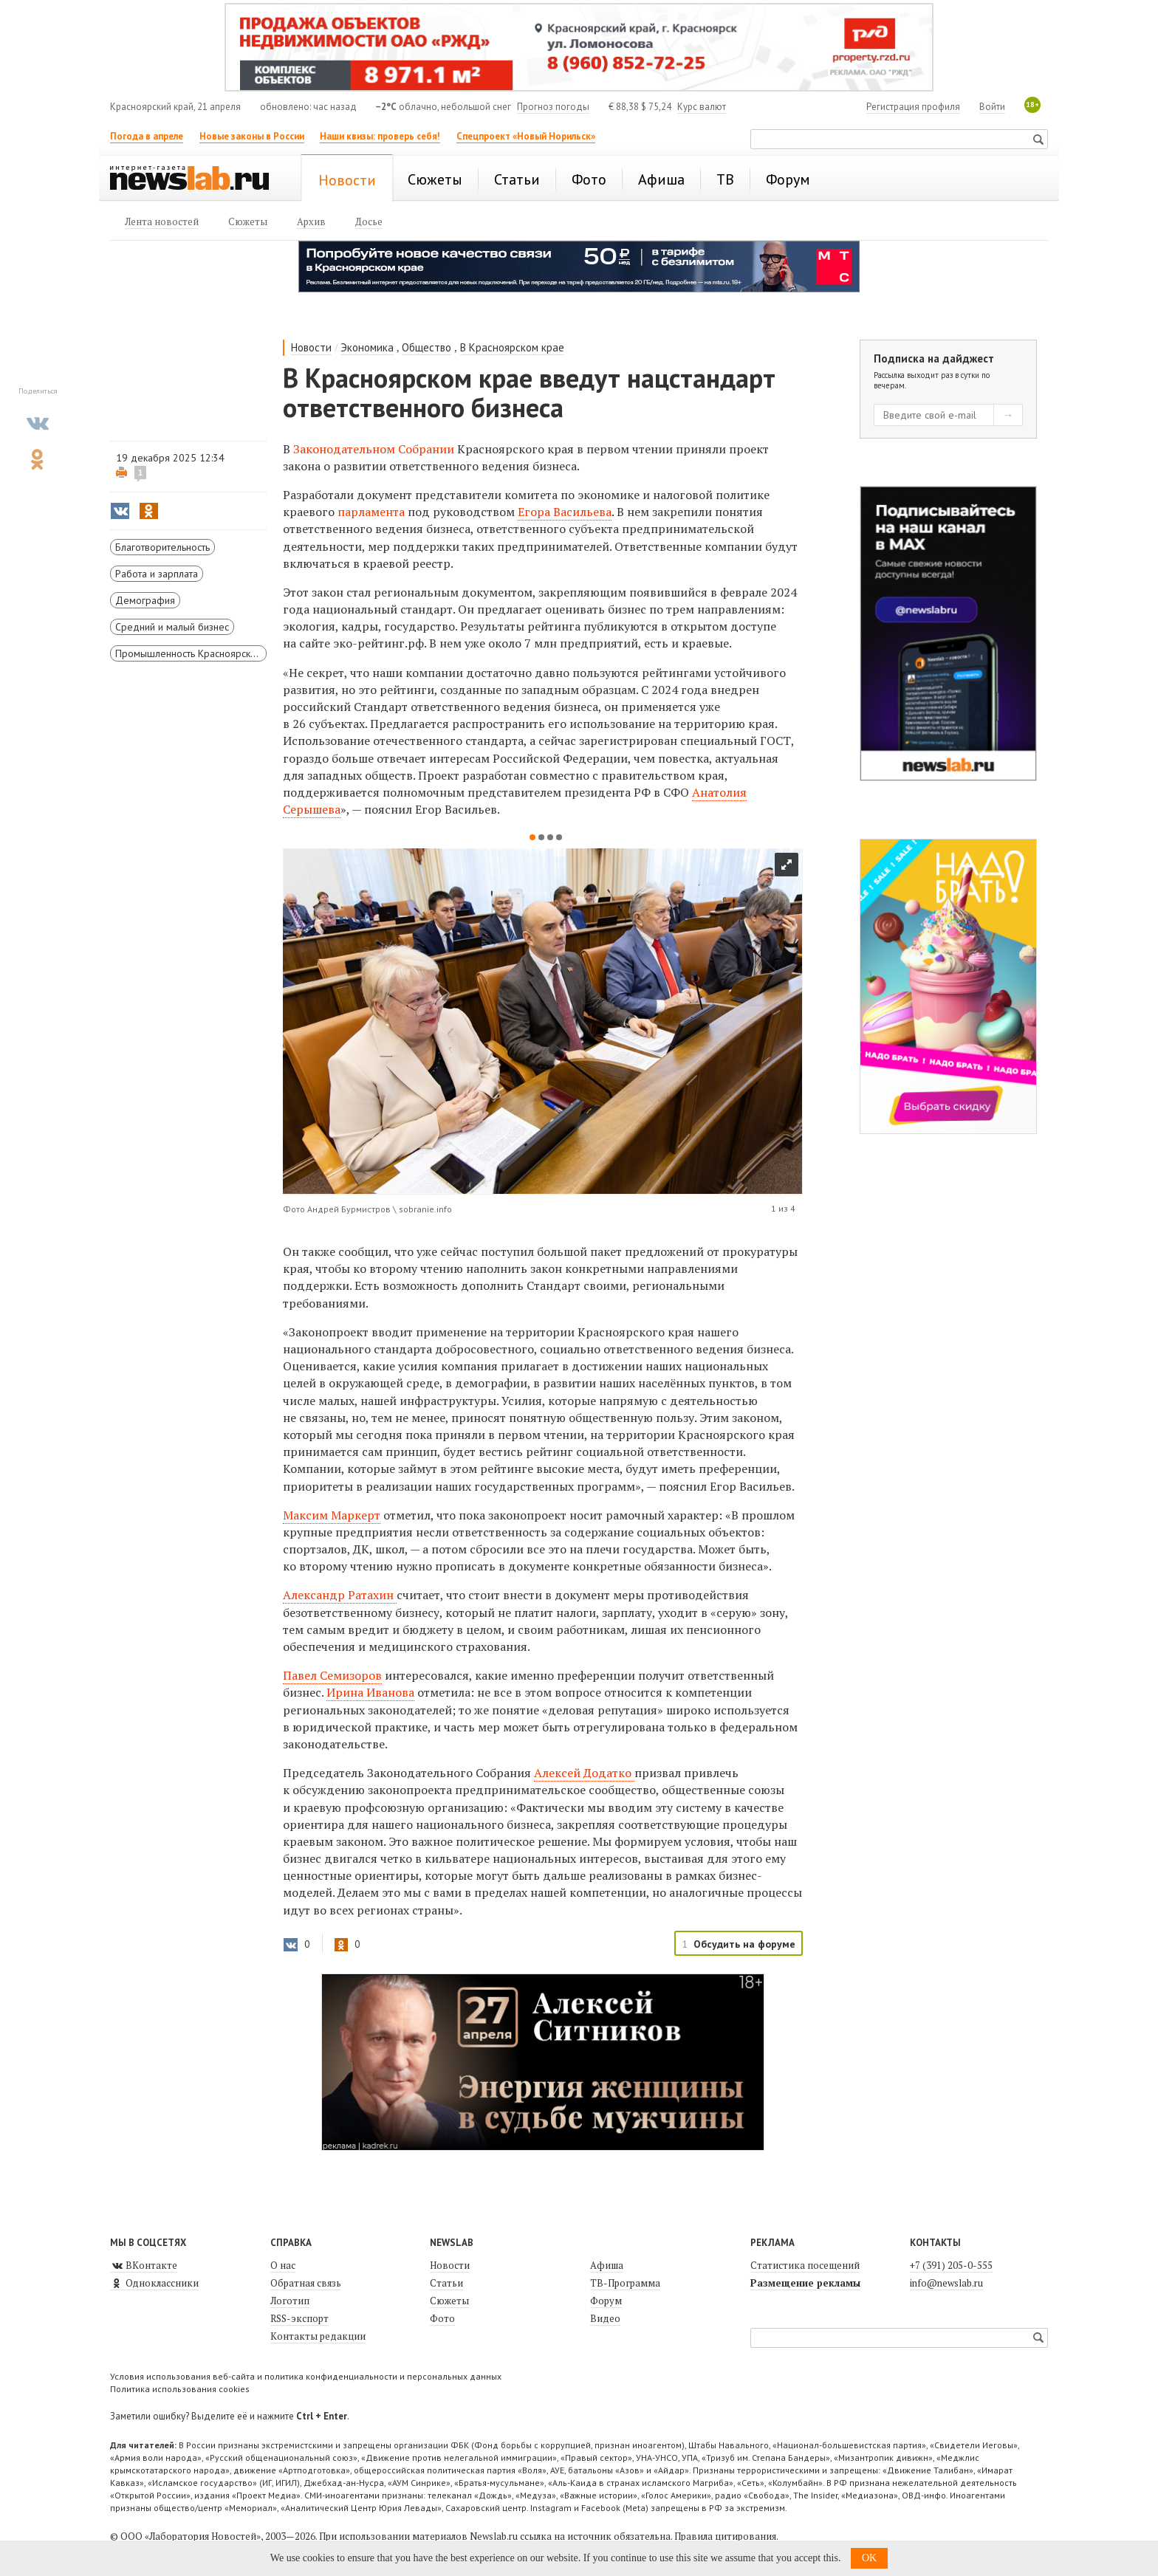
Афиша (606, 2265)
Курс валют (701, 106)
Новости (311, 347)
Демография (145, 600)
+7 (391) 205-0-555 (951, 2265)
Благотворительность (162, 547)
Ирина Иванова (370, 1692)
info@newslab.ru (946, 2283)
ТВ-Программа (625, 2283)
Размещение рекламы (805, 2283)
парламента (373, 512)
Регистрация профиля (913, 106)
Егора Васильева (564, 512)
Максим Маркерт (331, 1515)
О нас (282, 2265)
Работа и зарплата (156, 573)
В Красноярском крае (512, 347)
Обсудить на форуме (744, 1944)
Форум (606, 2300)
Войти (992, 106)
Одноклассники (154, 2283)
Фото (442, 2318)
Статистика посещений (805, 2265)
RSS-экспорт (299, 2318)
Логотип (289, 2300)
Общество (426, 347)
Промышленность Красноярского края (191, 653)
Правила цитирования (725, 2536)
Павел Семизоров (332, 1675)
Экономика (367, 347)
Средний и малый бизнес (172, 626)
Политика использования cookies (180, 2388)
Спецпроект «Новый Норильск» (525, 136)
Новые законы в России (251, 136)
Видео (605, 2318)
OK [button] (869, 2557)
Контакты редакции (318, 2336)
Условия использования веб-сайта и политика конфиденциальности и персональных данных (305, 2376)
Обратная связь (305, 2283)
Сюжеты (449, 2300)
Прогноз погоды (553, 106)
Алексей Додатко (584, 1773)
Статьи (446, 2283)
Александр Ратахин (340, 1595)
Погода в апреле (146, 136)
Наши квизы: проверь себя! (380, 136)
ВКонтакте (143, 2265)
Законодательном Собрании (373, 449)
